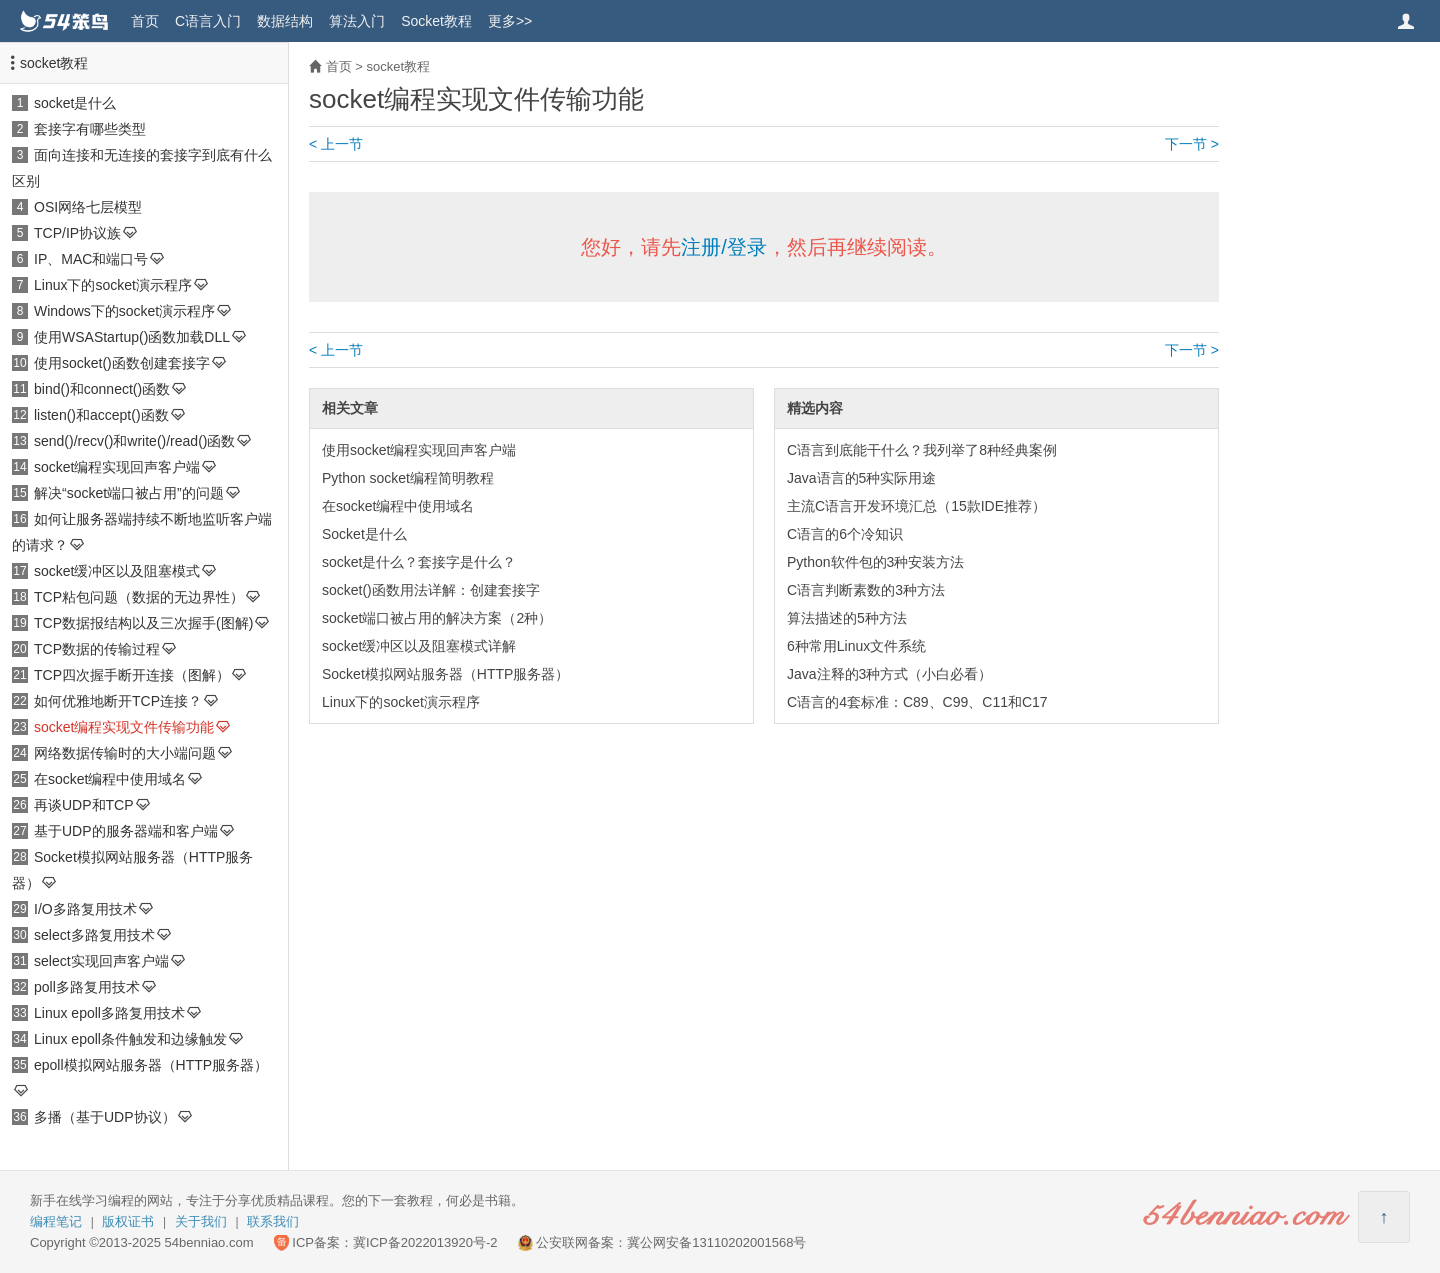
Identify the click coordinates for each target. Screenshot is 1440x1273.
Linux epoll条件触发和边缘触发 (130, 1039)
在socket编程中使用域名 (110, 779)
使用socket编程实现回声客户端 (419, 450)
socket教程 (54, 63)
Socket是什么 (364, 534)
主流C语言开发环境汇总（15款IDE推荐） (916, 506)
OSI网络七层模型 (88, 207)
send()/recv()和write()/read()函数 (134, 441)
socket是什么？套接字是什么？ (419, 562)
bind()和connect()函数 (102, 389)
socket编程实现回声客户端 (117, 467)
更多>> (510, 21)
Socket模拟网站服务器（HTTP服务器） (445, 674)
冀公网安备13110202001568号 (716, 1242)
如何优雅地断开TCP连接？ (118, 701)
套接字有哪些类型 (90, 129)
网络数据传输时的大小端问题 (125, 753)
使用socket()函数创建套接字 (122, 363)
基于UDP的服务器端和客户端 (126, 831)
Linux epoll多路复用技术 (109, 1013)
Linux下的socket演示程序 (113, 285)
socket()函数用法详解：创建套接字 (431, 590)
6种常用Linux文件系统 (856, 646)
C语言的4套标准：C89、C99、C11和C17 (917, 702)
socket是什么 (75, 103)
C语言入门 (208, 21)
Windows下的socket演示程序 (124, 311)
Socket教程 (436, 21)
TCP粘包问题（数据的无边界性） (139, 597)
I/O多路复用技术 (85, 909)
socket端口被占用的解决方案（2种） (437, 618)
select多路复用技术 (94, 935)
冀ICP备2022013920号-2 (425, 1242)
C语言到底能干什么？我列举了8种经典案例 (922, 450)
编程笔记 (56, 1221)
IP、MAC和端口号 (91, 259)
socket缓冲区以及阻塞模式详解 (419, 646)
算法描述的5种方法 (847, 618)
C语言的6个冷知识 (845, 534)
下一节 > (1192, 144)
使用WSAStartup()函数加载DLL (132, 337)
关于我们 (201, 1221)
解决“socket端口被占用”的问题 (129, 493)
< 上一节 (336, 144)
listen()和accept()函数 (101, 415)
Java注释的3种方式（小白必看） (889, 674)
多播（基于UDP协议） (105, 1117)
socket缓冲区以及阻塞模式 (117, 571)
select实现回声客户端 (101, 961)
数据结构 (285, 21)
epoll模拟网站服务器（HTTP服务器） (151, 1065)
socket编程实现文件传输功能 (124, 727)
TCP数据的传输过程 (97, 649)
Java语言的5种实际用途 (861, 478)
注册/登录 (724, 247)
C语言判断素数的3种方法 (866, 590)
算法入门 (357, 21)
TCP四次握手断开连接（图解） (132, 675)
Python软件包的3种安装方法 (875, 562)
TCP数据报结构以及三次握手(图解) (143, 623)
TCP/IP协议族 (77, 233)
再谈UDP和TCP (84, 805)
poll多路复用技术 (87, 987)
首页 (145, 21)
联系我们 (273, 1221)
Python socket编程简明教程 (408, 478)
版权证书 (128, 1221)
